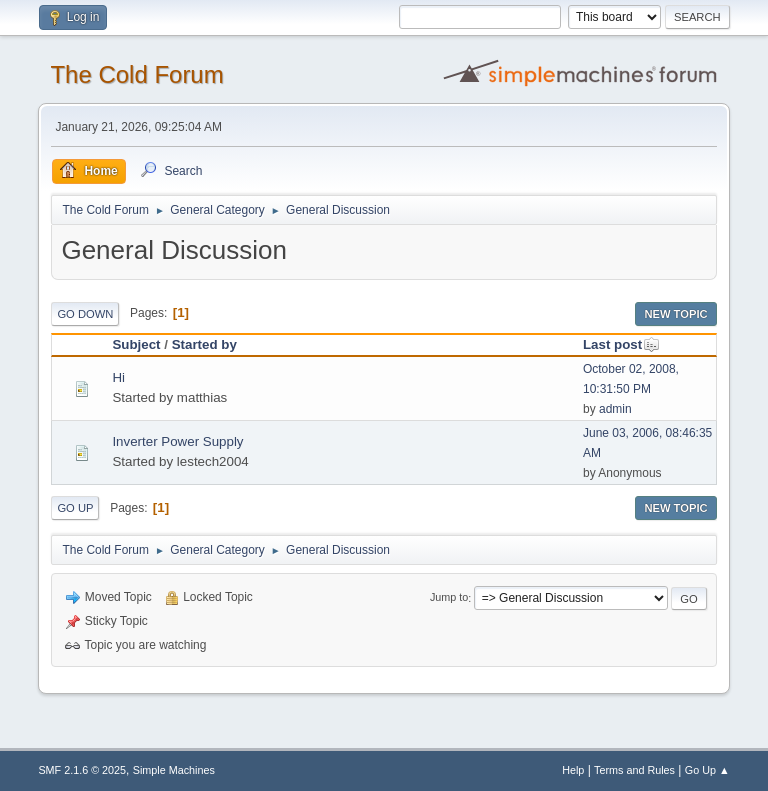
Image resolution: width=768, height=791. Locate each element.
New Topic (675, 314)
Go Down (85, 314)
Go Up (75, 508)
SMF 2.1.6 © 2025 (82, 770)
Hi (118, 377)
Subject (136, 344)
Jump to (449, 598)
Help (573, 770)
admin (615, 409)
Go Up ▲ (707, 770)
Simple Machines (174, 770)
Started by (204, 344)
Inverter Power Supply (177, 441)
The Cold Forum (136, 74)
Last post (621, 344)
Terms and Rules (634, 770)
